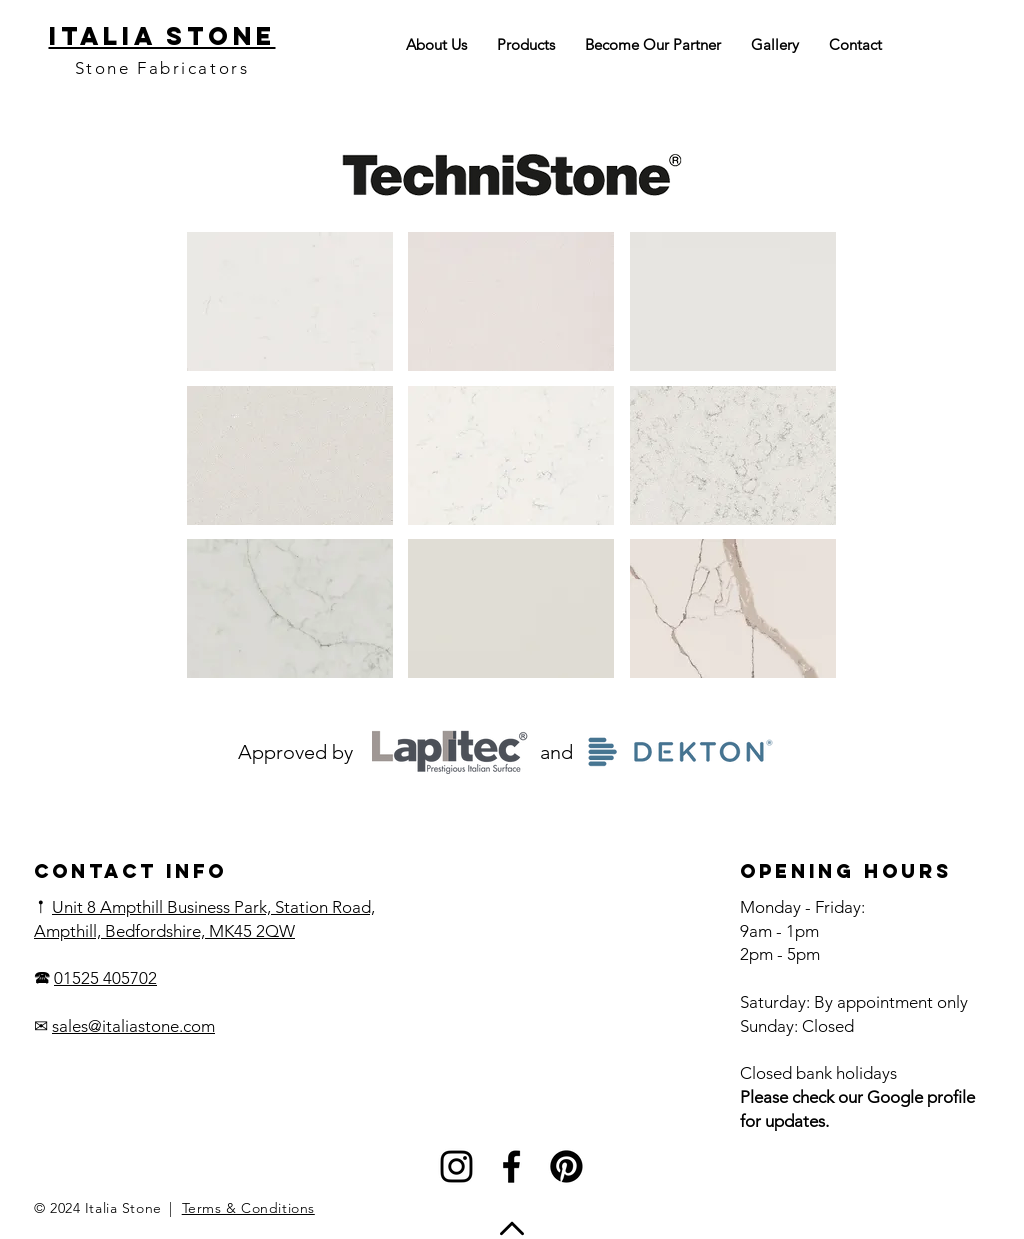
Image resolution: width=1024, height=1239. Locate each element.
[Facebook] (511, 1166)
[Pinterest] (566, 1166)
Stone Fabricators (162, 68)
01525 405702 (105, 978)
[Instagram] (456, 1166)
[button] (290, 301)
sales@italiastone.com (133, 1026)
